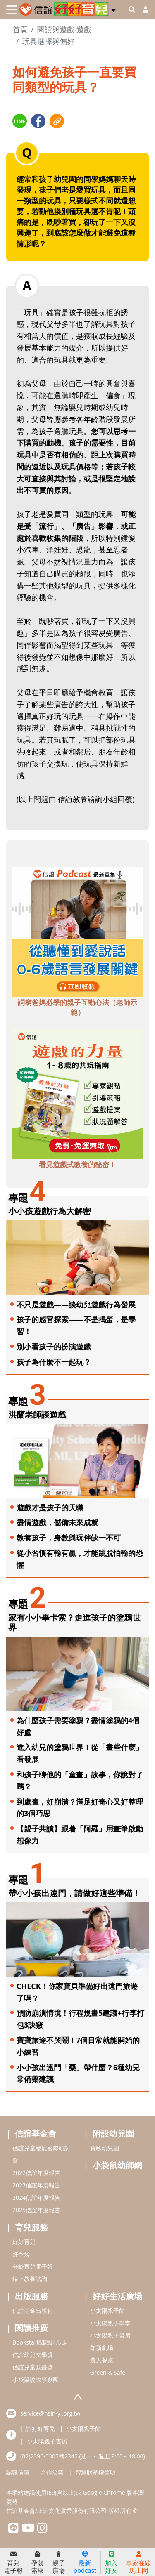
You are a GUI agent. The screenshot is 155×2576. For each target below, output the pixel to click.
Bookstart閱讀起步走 (39, 2342)
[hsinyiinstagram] (42, 2530)
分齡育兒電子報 (32, 2266)
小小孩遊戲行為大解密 (49, 1211)
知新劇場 (101, 2348)
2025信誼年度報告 (36, 2210)
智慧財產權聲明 (95, 2472)
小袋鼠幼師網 (117, 2165)
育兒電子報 (13, 2562)
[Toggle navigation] (11, 10)
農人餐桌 (101, 2360)
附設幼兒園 (113, 2133)
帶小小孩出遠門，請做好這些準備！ (74, 1893)
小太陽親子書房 (110, 2335)
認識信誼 (17, 2472)
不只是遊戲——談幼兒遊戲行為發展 (76, 1304)
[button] (113, 9)
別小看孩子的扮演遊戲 (54, 1347)
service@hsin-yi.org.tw (50, 2413)
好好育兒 (24, 2242)
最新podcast (85, 2562)
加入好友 (111, 2562)
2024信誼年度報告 (36, 2197)
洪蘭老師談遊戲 (37, 1414)
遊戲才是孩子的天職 (50, 1507)
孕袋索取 (37, 2562)
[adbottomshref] (77, 931)
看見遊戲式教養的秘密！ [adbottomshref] (77, 1164)
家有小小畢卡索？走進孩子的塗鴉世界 (74, 1622)
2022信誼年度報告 (36, 2173)
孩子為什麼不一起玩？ (54, 1362)
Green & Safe (108, 2372)
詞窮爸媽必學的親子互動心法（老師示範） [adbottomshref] (77, 1007)
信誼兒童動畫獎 (32, 2367)
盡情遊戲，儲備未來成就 (57, 1522)
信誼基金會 (35, 2133)
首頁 (20, 29)
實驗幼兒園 (104, 2148)
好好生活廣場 (117, 2296)
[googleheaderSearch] (132, 9)
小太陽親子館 (107, 2310)
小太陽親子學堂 (110, 2323)
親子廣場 (58, 2562)
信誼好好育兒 (37, 2428)
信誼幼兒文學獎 (32, 2355)
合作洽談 (52, 2472)
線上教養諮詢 (29, 2279)
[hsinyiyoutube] (28, 2530)
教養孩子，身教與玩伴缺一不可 (69, 1538)
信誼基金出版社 (32, 2310)
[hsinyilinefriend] (13, 2530)
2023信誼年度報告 (36, 2185)
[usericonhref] (142, 9)
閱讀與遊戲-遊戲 (64, 29)
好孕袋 (21, 2254)
